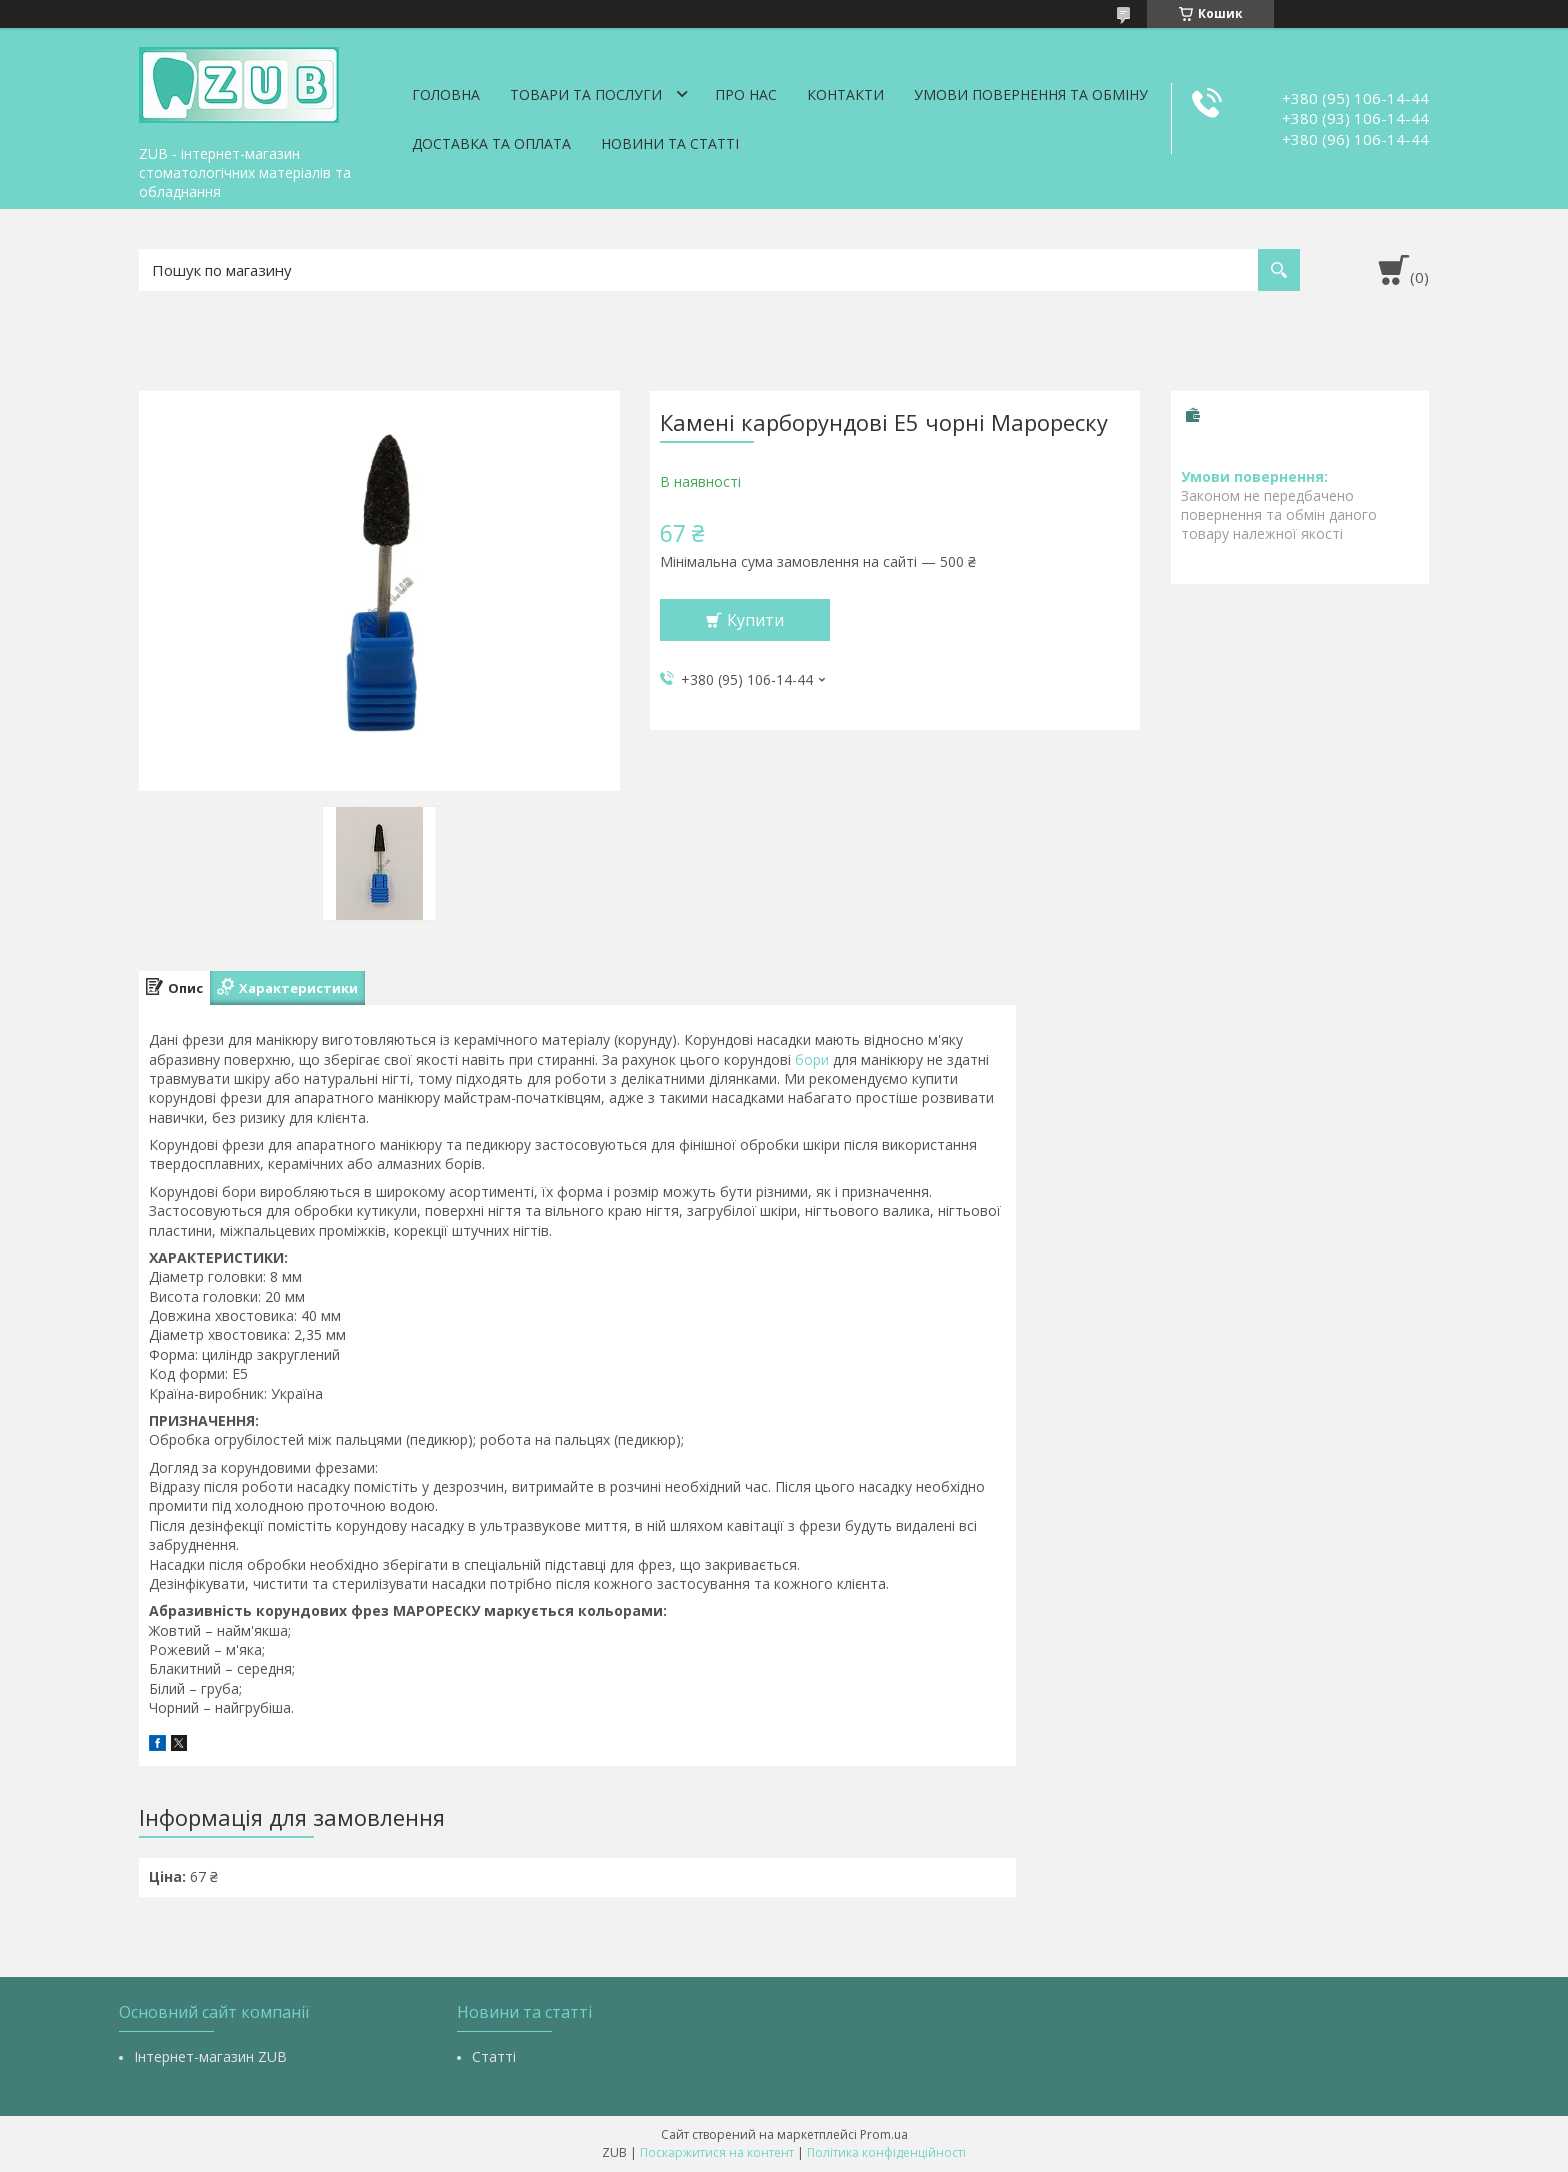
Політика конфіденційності (886, 2152)
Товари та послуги (586, 94)
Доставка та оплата (491, 143)
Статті (494, 2056)
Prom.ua (884, 2134)
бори (812, 1059)
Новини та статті (670, 143)
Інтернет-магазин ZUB (210, 2056)
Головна (446, 94)
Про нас (746, 94)
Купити (755, 620)
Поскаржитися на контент (717, 2152)
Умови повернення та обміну (1031, 94)
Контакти (845, 94)
